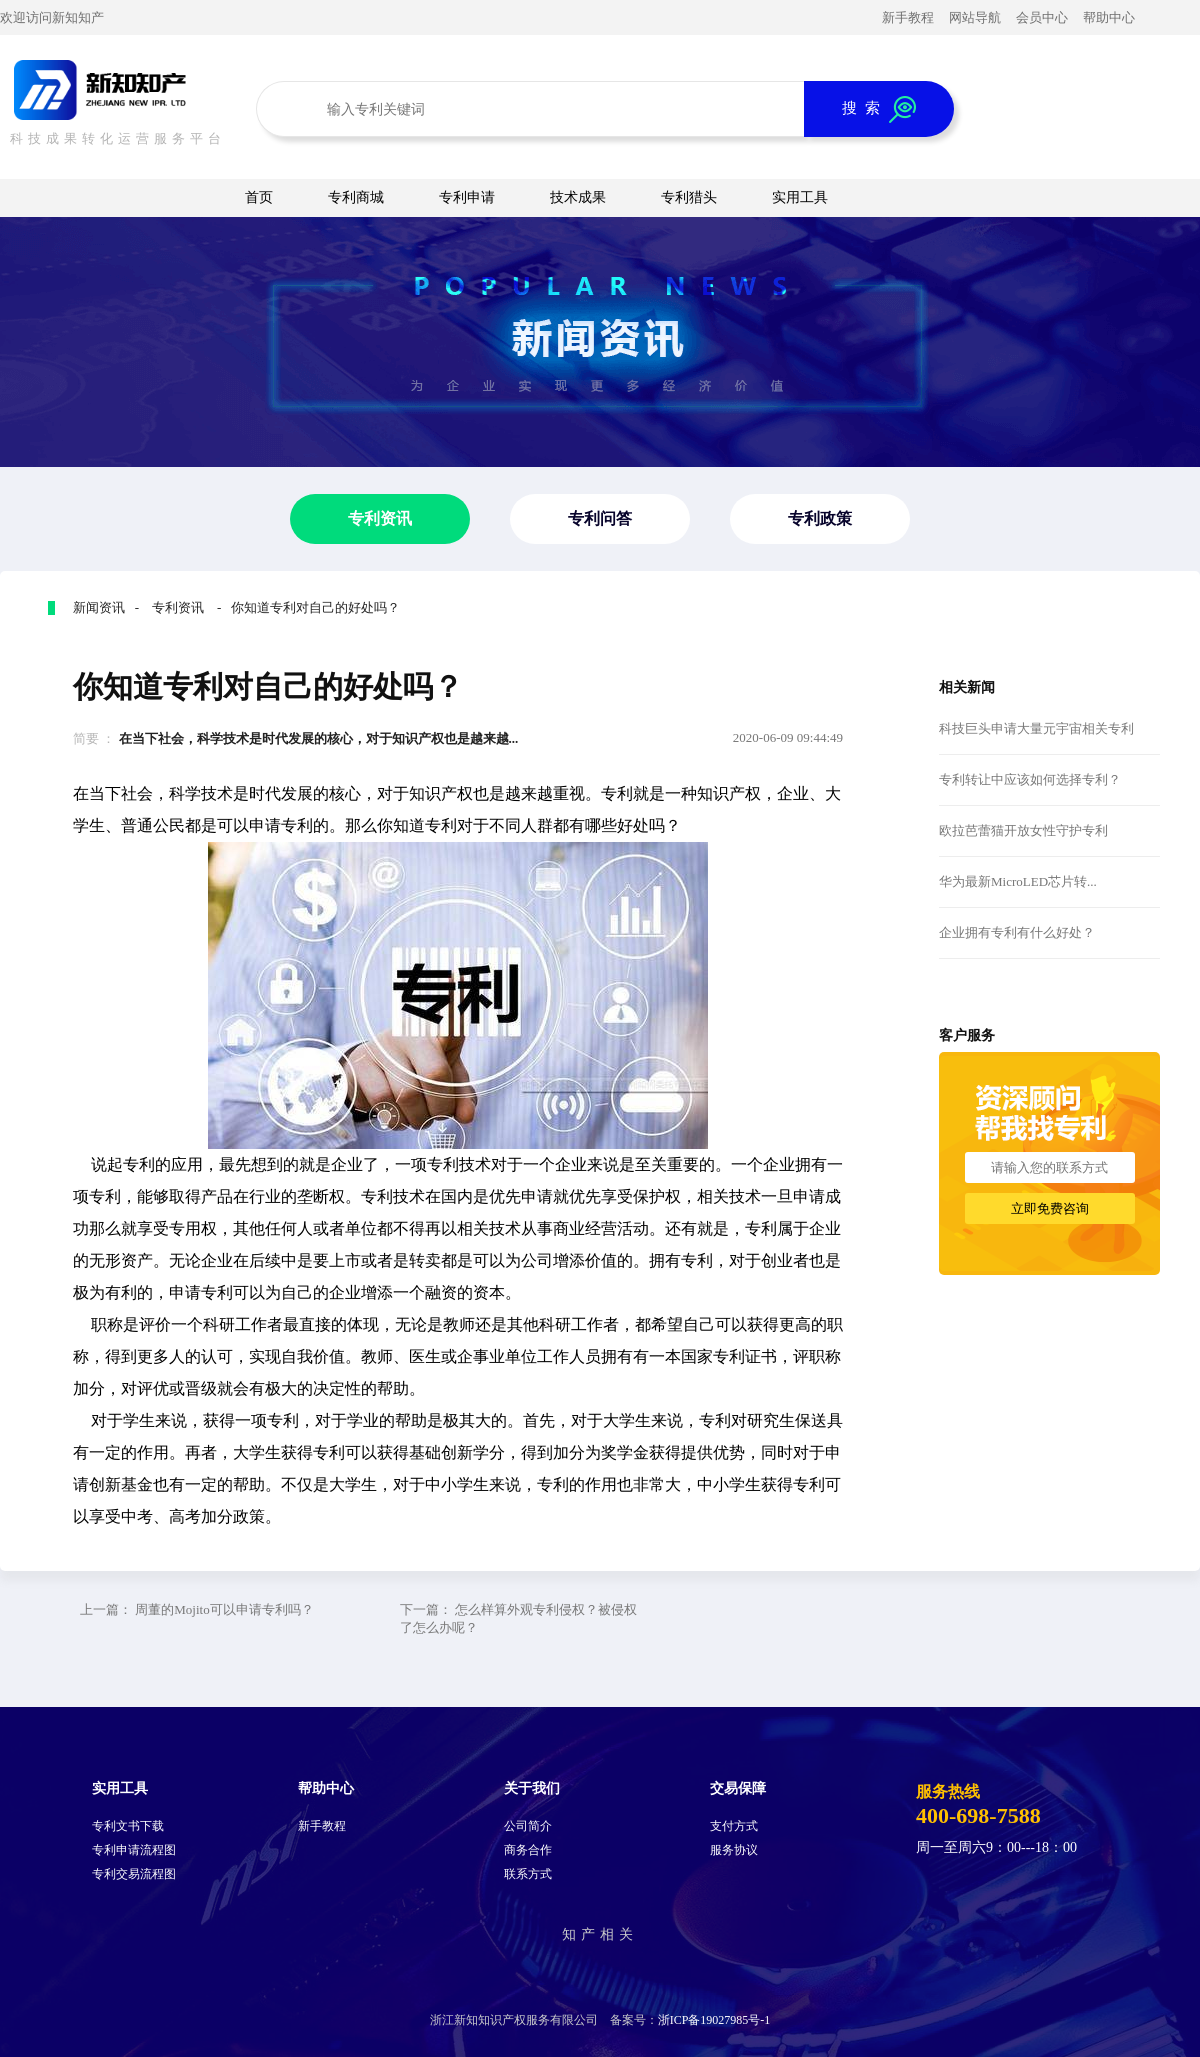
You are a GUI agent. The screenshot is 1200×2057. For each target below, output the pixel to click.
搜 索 (879, 109)
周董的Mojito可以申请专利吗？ (224, 1609)
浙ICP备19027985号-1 (714, 2020)
